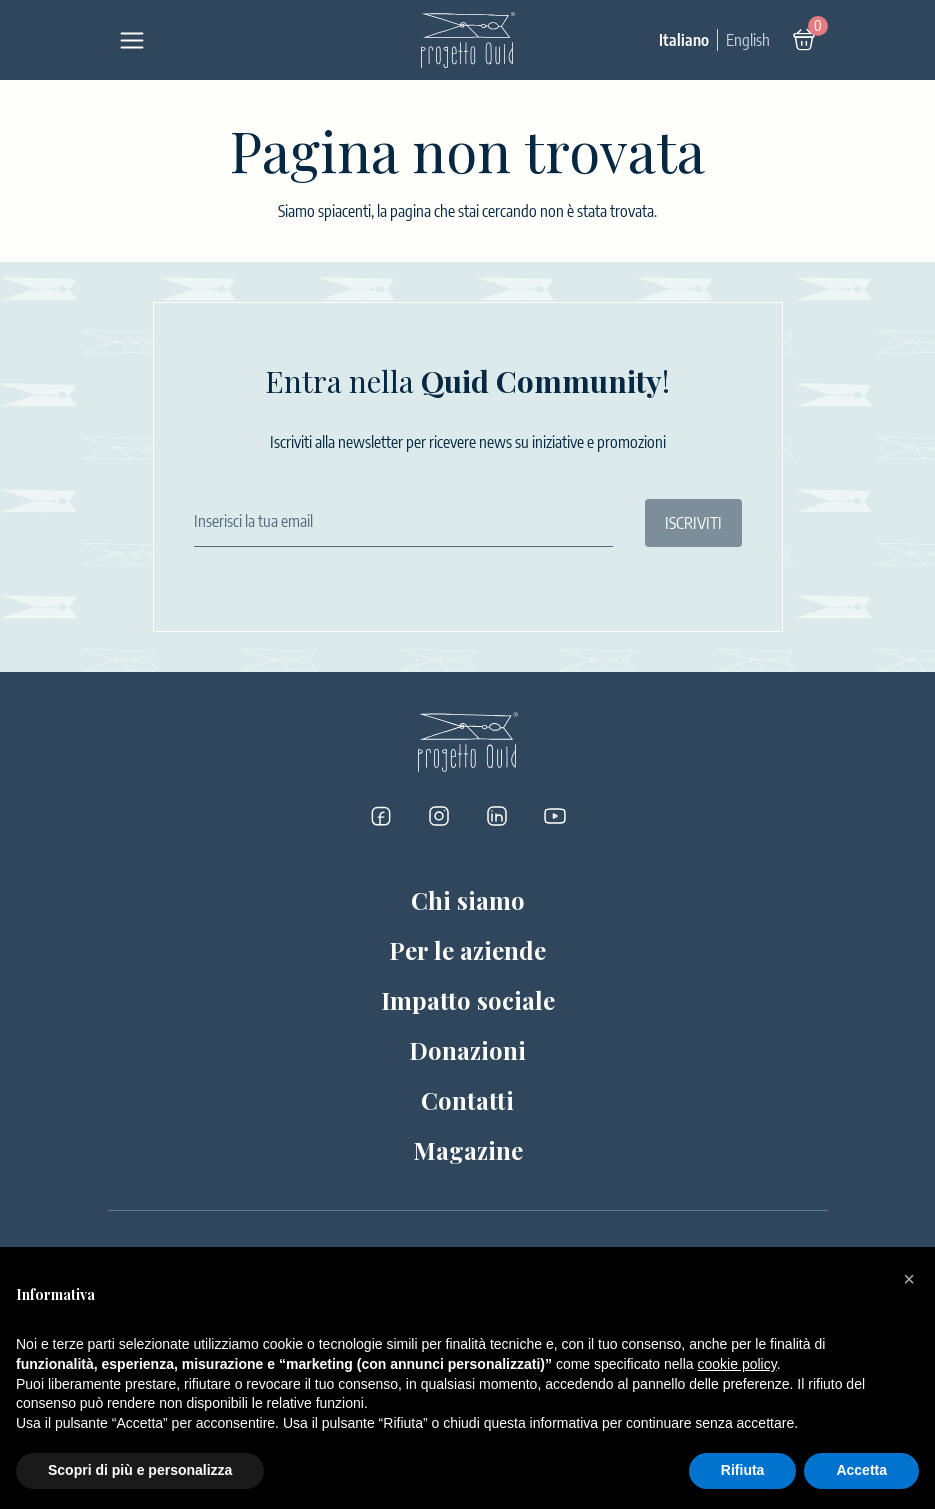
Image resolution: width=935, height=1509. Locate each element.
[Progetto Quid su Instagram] (439, 816)
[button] (909, 1279)
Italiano (684, 40)
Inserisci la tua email (253, 521)
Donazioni (467, 1050)
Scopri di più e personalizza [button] (140, 1470)
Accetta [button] (861, 1470)
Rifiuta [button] (743, 1470)
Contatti (467, 1100)
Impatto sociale (468, 1000)
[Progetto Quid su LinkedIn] (497, 816)
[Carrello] (804, 40)
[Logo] (468, 40)
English (748, 40)
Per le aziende (467, 950)
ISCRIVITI (693, 523)
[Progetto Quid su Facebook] (381, 816)
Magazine (468, 1150)
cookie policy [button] (737, 1364)
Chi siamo (468, 900)
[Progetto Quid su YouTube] (555, 816)
